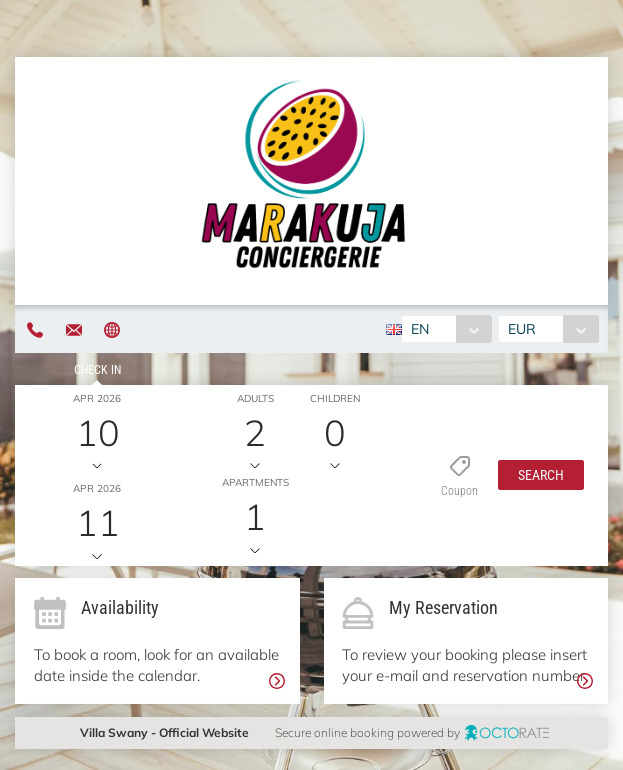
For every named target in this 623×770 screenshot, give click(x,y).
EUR (522, 329)
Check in (97, 370)
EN (420, 329)
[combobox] (446, 329)
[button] (541, 475)
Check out (97, 460)
